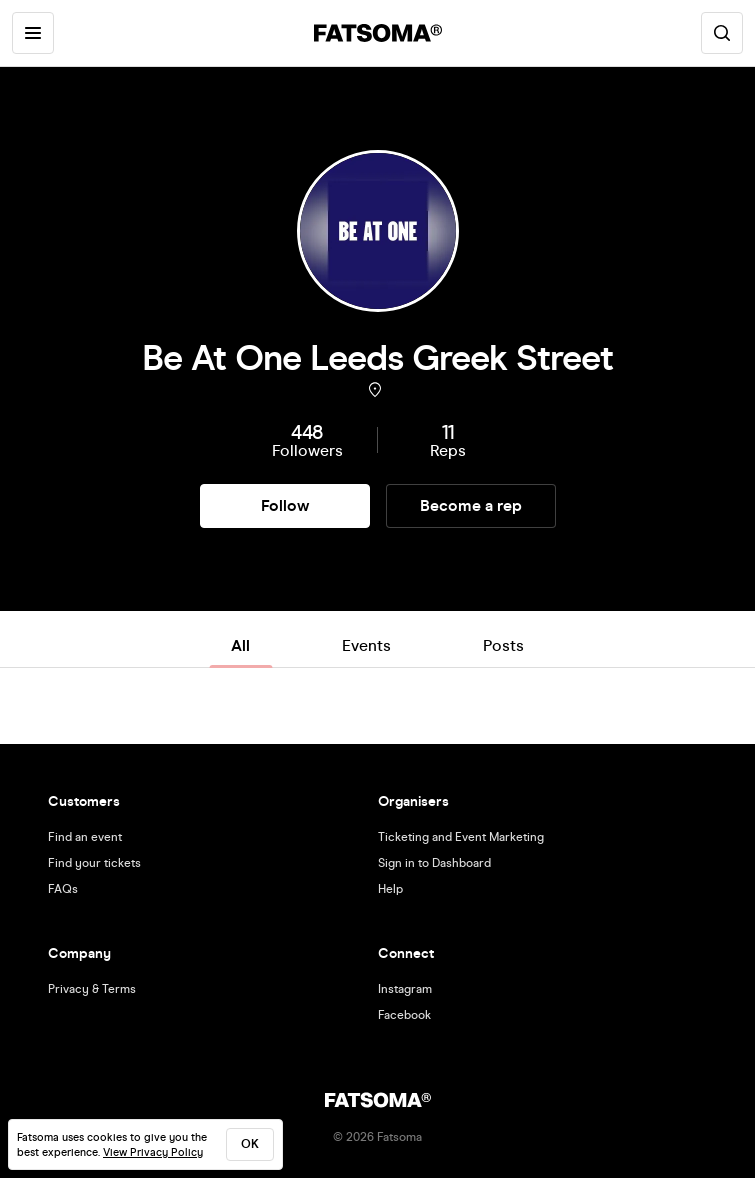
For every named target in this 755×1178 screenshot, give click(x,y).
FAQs (63, 889)
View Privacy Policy (153, 1152)
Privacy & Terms (92, 989)
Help (390, 889)
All (240, 645)
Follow (285, 505)
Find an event (85, 837)
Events (366, 645)
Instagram (405, 989)
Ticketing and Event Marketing (461, 837)
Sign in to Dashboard (434, 863)
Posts (503, 645)
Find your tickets (94, 863)
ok (250, 1144)
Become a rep (471, 505)
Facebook (404, 1015)
